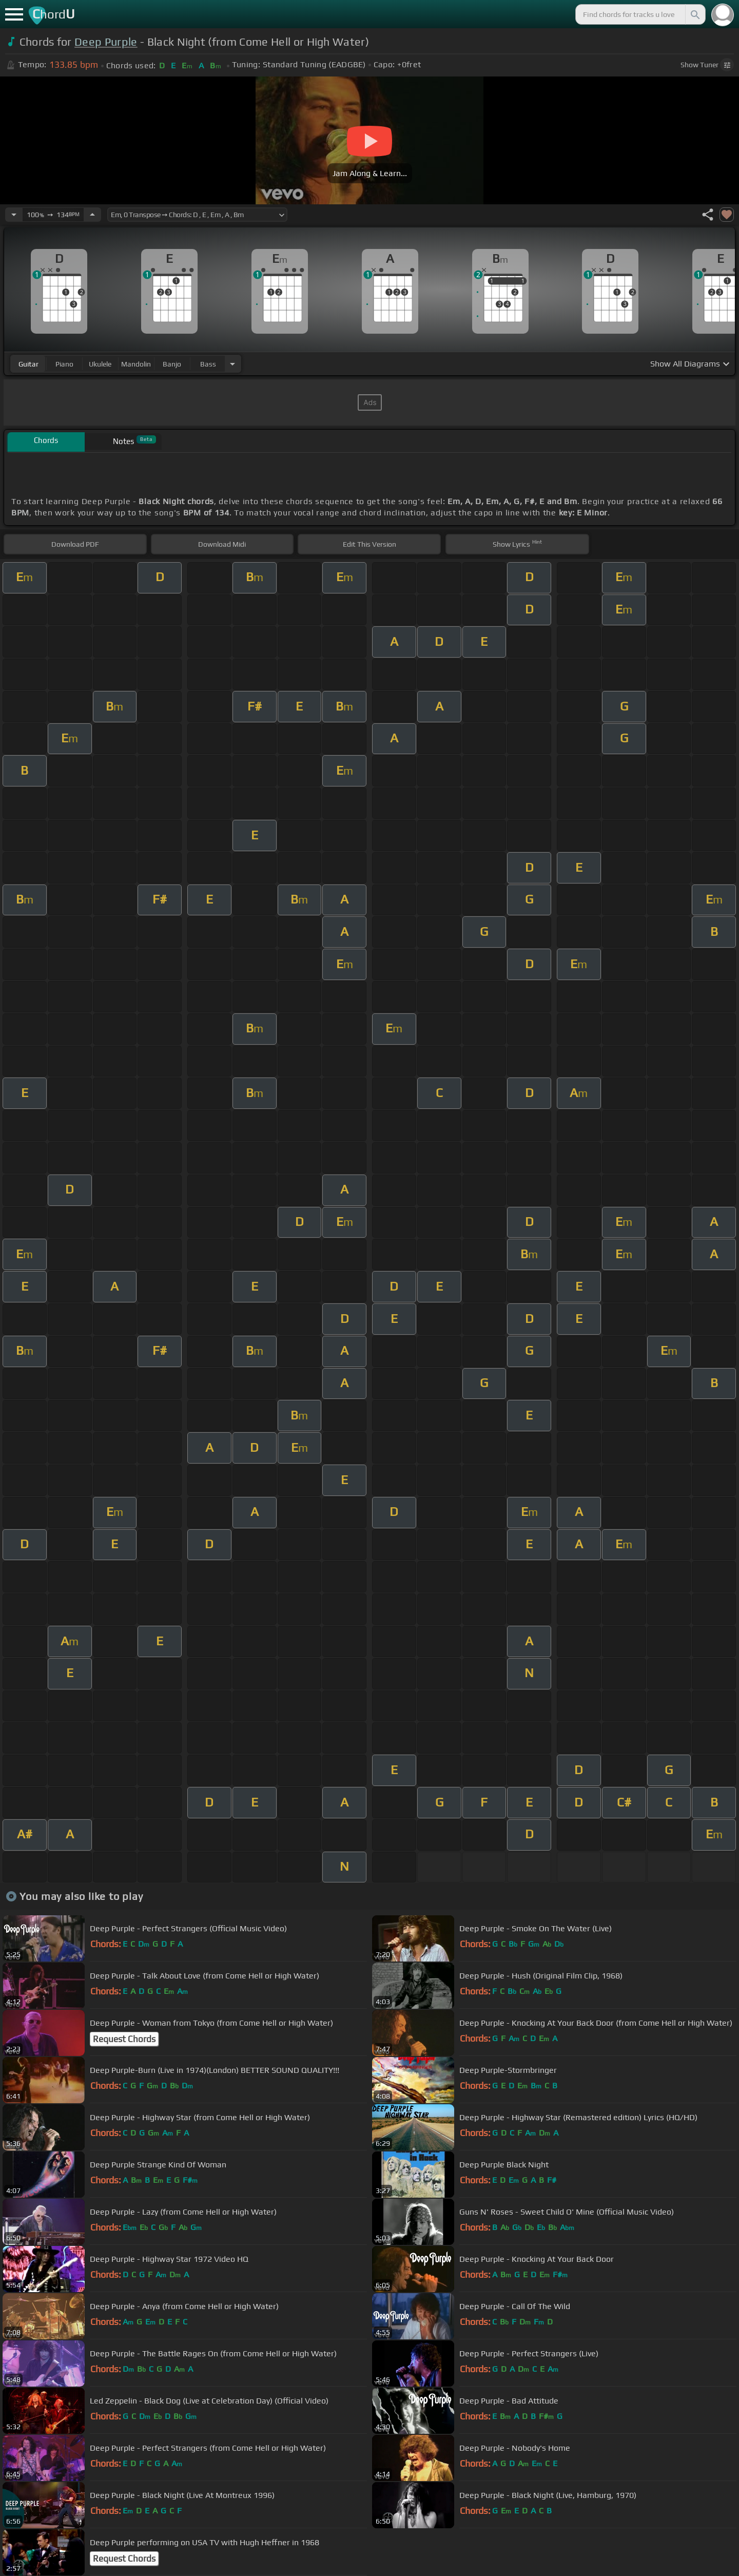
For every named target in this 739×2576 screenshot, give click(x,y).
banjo (172, 364)
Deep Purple (106, 41)
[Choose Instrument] (232, 364)
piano (64, 364)
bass (208, 364)
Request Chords (124, 2039)
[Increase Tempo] (92, 214)
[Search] (694, 14)
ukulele (100, 364)
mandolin (136, 364)
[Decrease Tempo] (14, 214)
